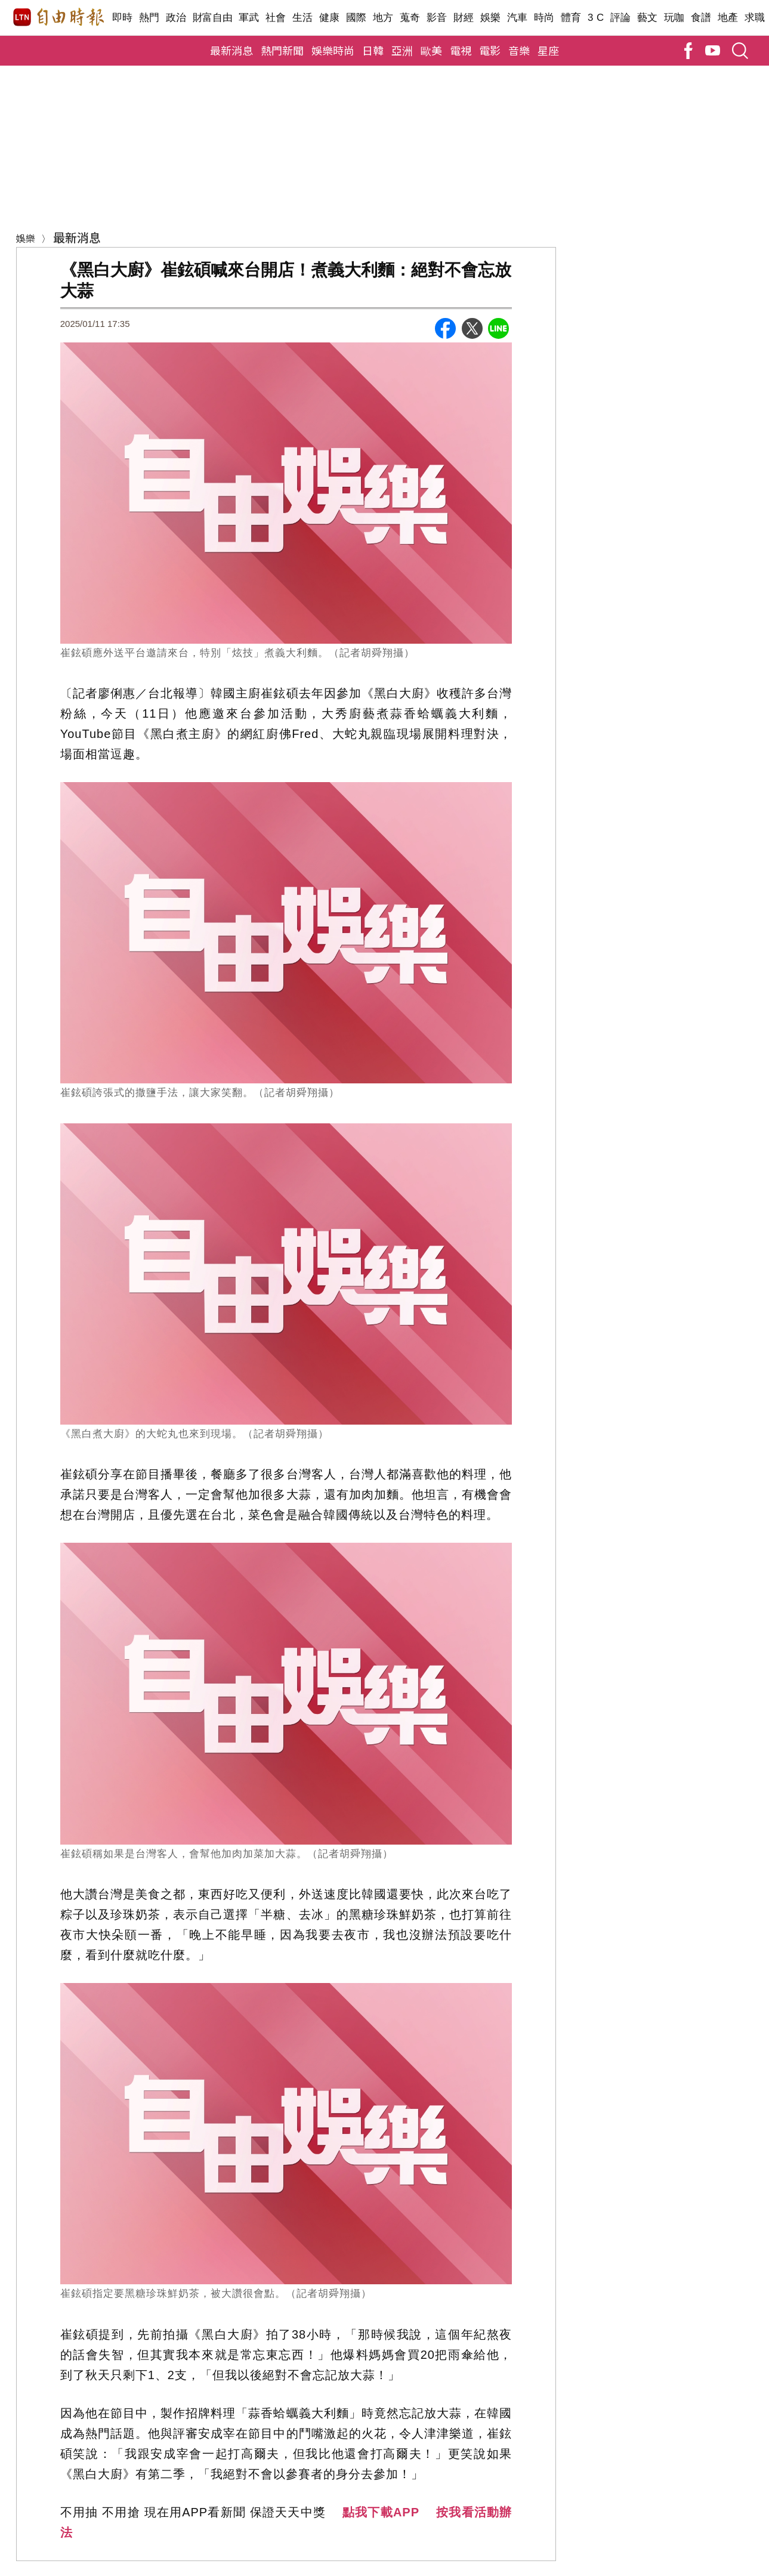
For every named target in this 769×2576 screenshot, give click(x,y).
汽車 (517, 17)
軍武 (249, 17)
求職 (755, 17)
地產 (728, 17)
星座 (548, 50)
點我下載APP (380, 2512)
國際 (356, 17)
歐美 (431, 50)
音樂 (519, 50)
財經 (463, 17)
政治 (176, 17)
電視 (460, 50)
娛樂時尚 (332, 50)
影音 (437, 17)
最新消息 (231, 50)
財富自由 (213, 17)
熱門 (149, 17)
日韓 (373, 50)
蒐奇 (410, 17)
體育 (571, 17)
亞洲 (402, 50)
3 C (596, 17)
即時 (122, 17)
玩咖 (674, 17)
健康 (329, 17)
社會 (275, 17)
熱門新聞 (282, 50)
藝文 (647, 17)
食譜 (701, 17)
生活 (302, 17)
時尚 (544, 17)
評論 (620, 17)
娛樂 (490, 17)
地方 (383, 17)
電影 (490, 50)
